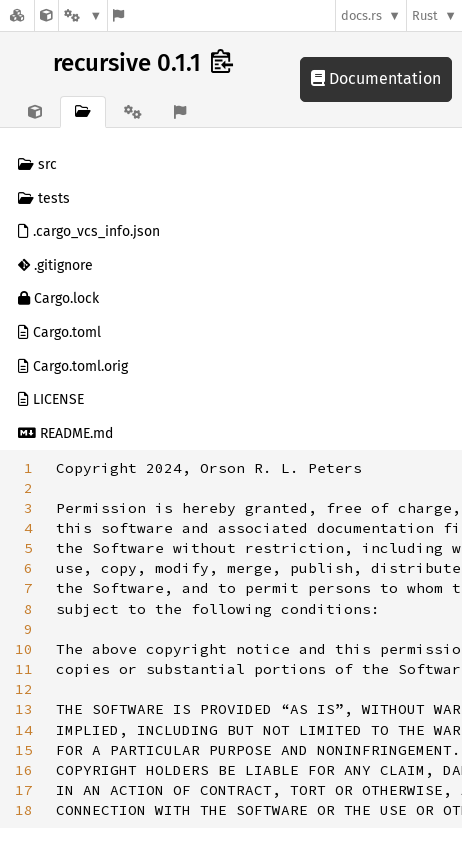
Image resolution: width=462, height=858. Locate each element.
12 (24, 689)
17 (24, 790)
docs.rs (361, 15)
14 (24, 730)
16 (24, 770)
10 (24, 649)
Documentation (376, 78)
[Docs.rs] (17, 15)
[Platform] (83, 15)
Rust (425, 15)
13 (24, 709)
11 (24, 669)
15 (24, 750)
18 (24, 810)
